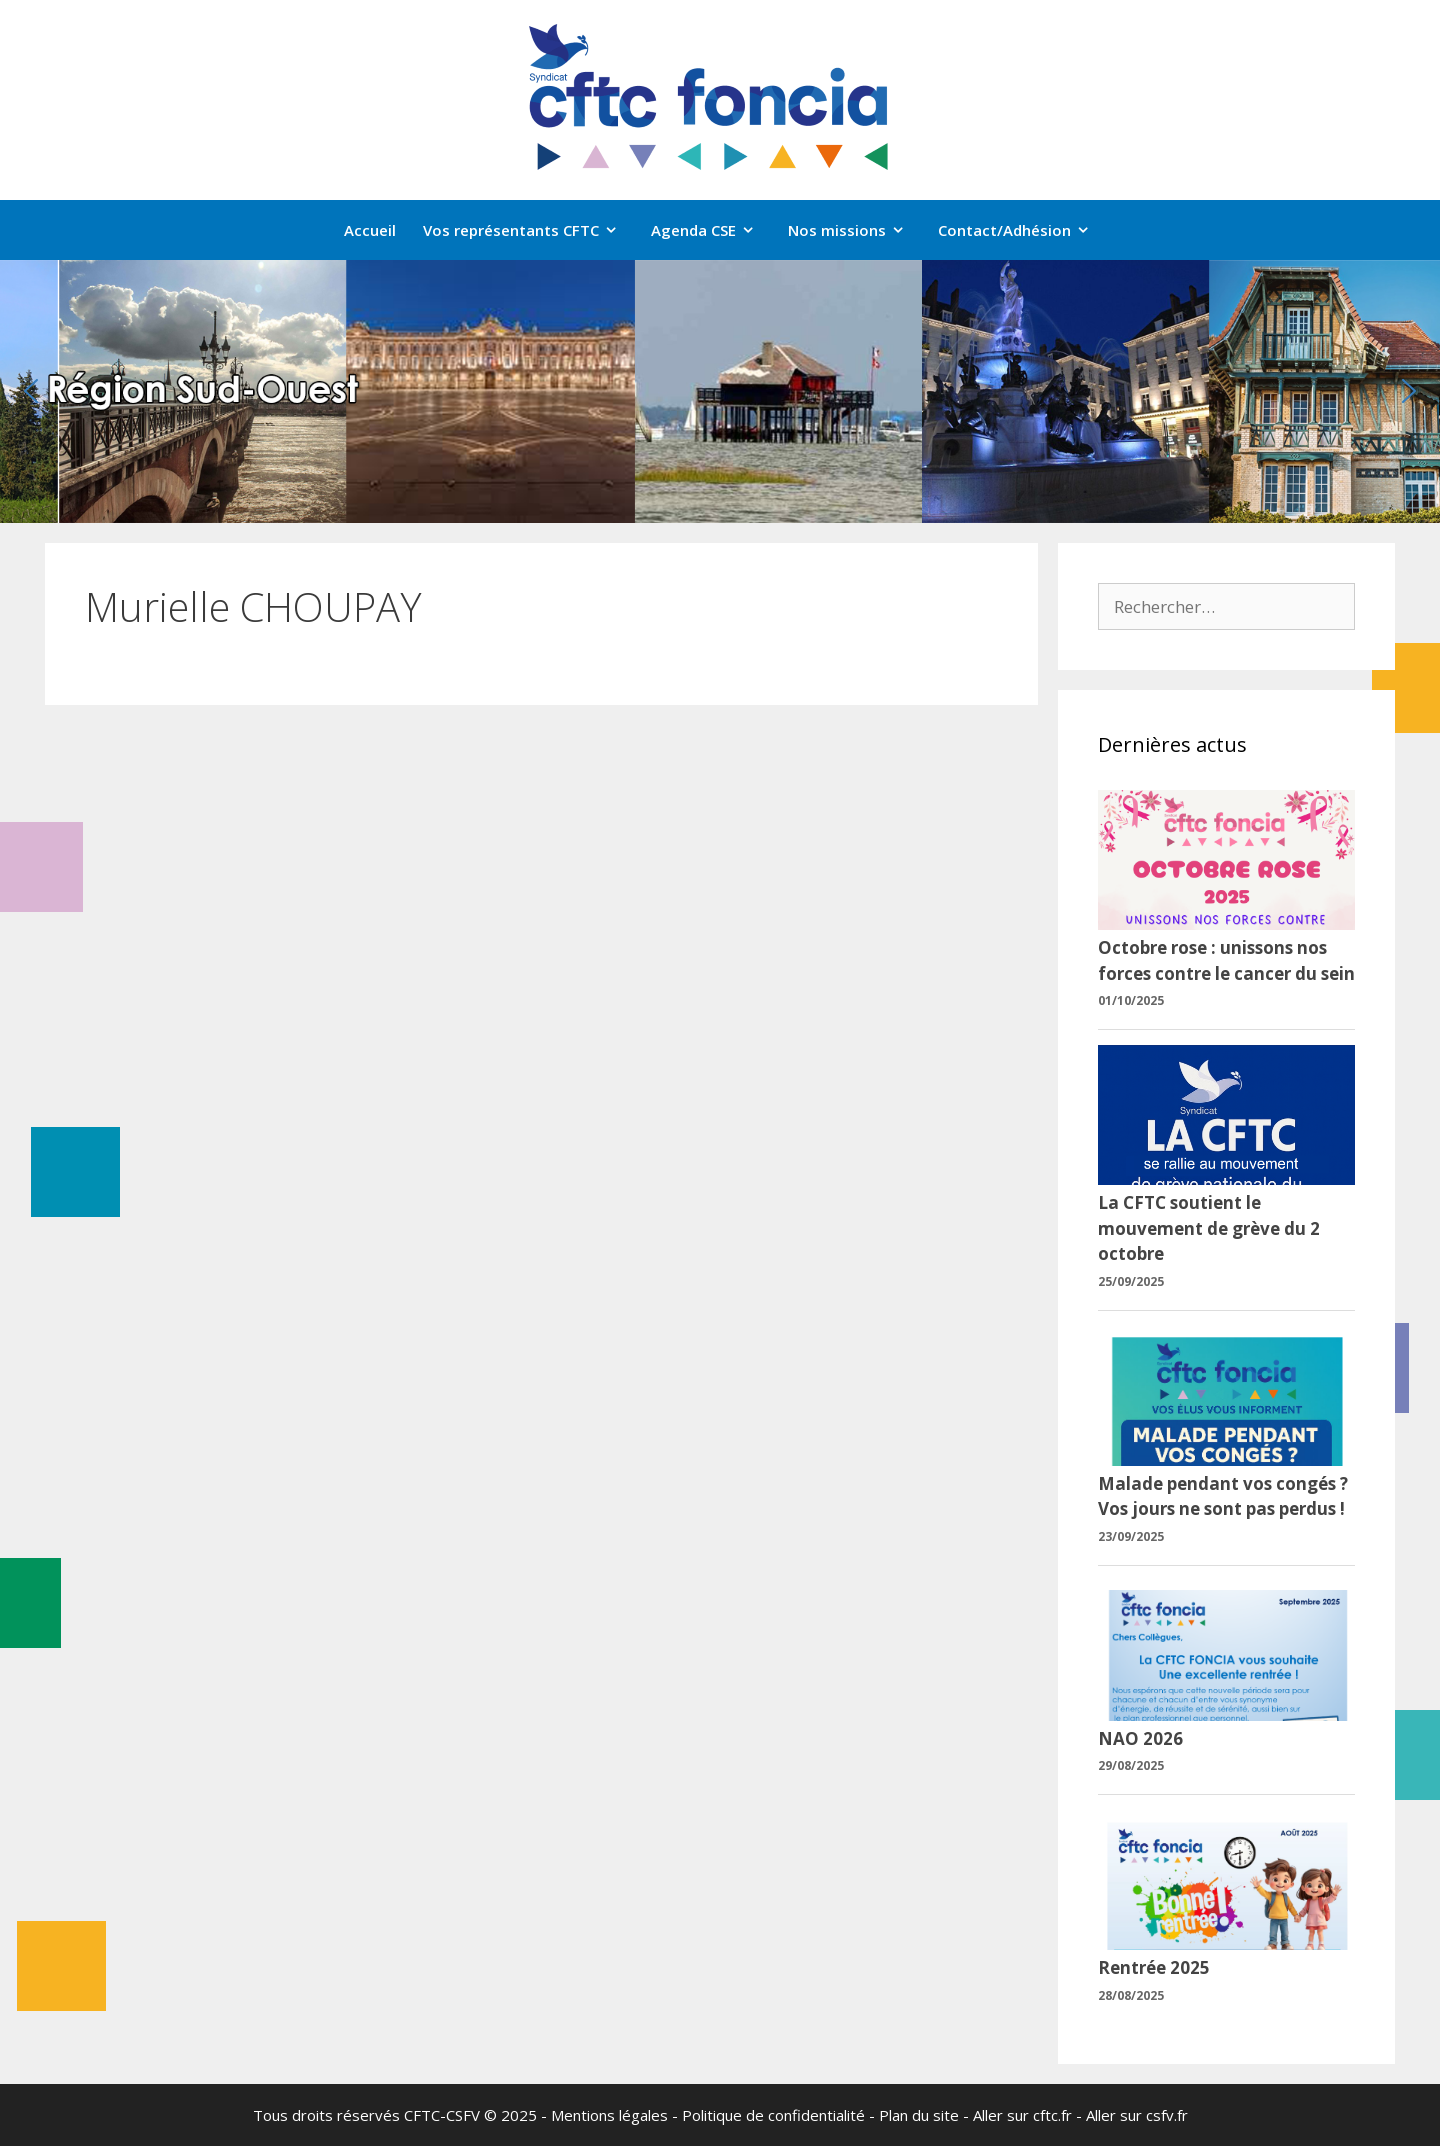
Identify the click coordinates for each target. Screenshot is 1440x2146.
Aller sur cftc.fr (1022, 2115)
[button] (31, 391)
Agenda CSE (713, 230)
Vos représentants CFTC (530, 230)
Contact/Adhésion (1024, 230)
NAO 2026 (1140, 1738)
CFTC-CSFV (442, 2115)
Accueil (370, 230)
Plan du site (919, 2115)
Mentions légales (609, 2115)
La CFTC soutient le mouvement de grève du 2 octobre (1209, 1228)
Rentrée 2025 (1154, 1967)
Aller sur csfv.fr (1137, 2115)
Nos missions (856, 230)
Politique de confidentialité (773, 2115)
